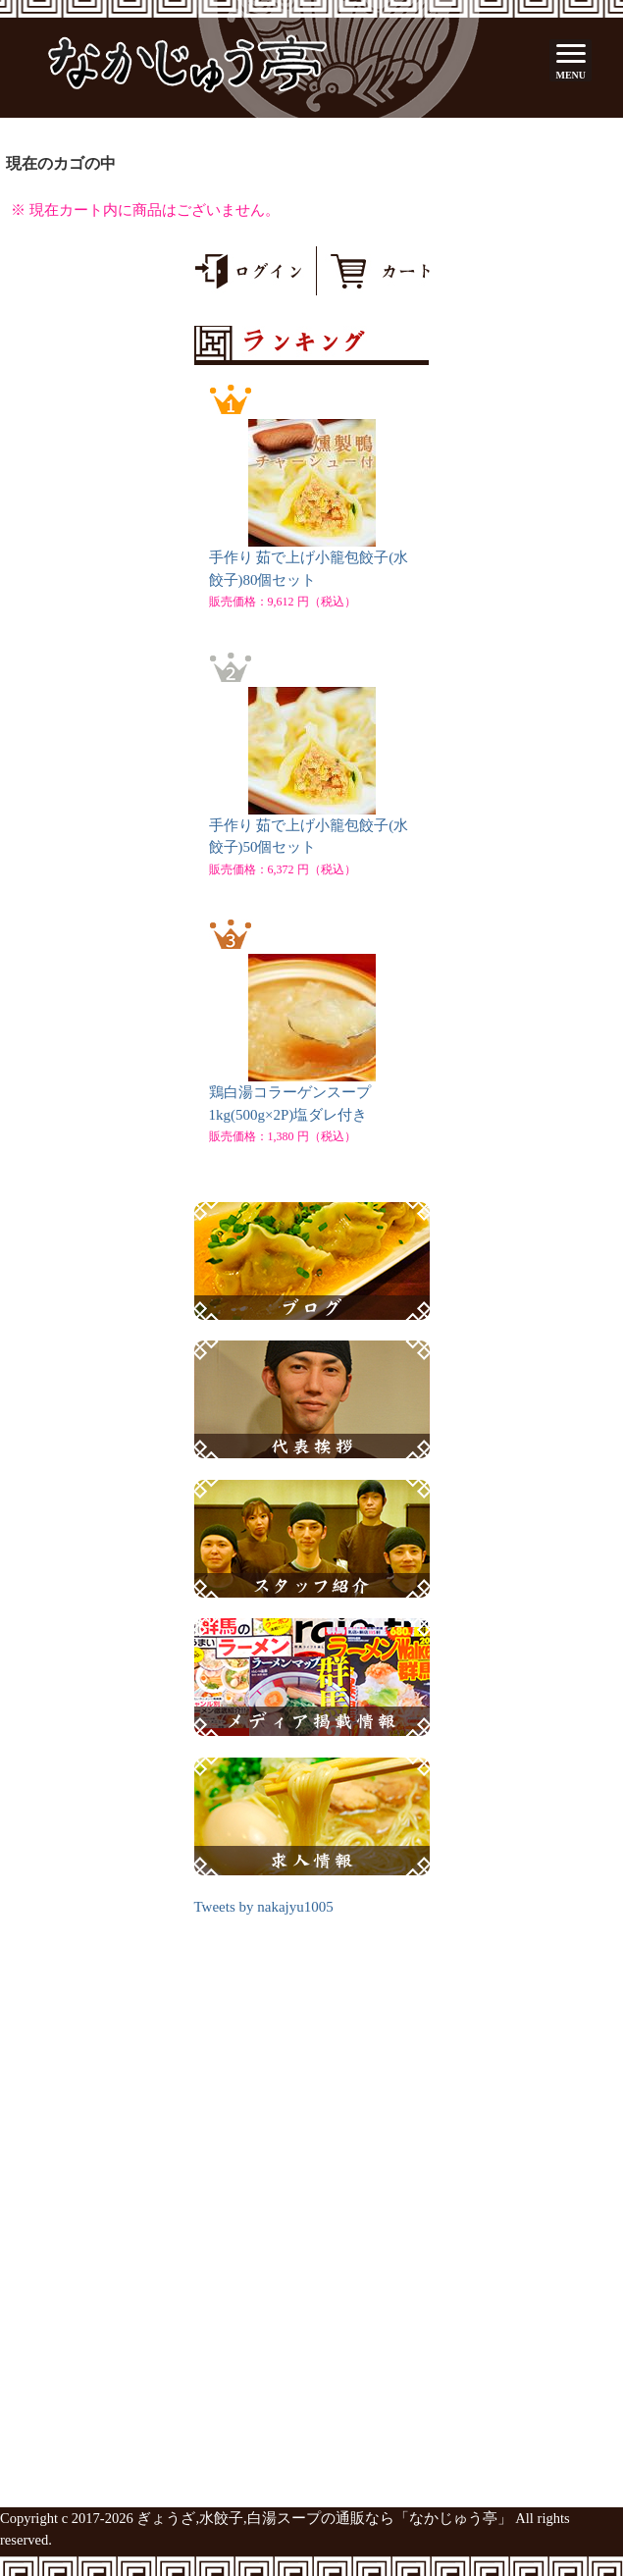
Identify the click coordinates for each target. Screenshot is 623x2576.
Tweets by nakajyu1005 (264, 1907)
